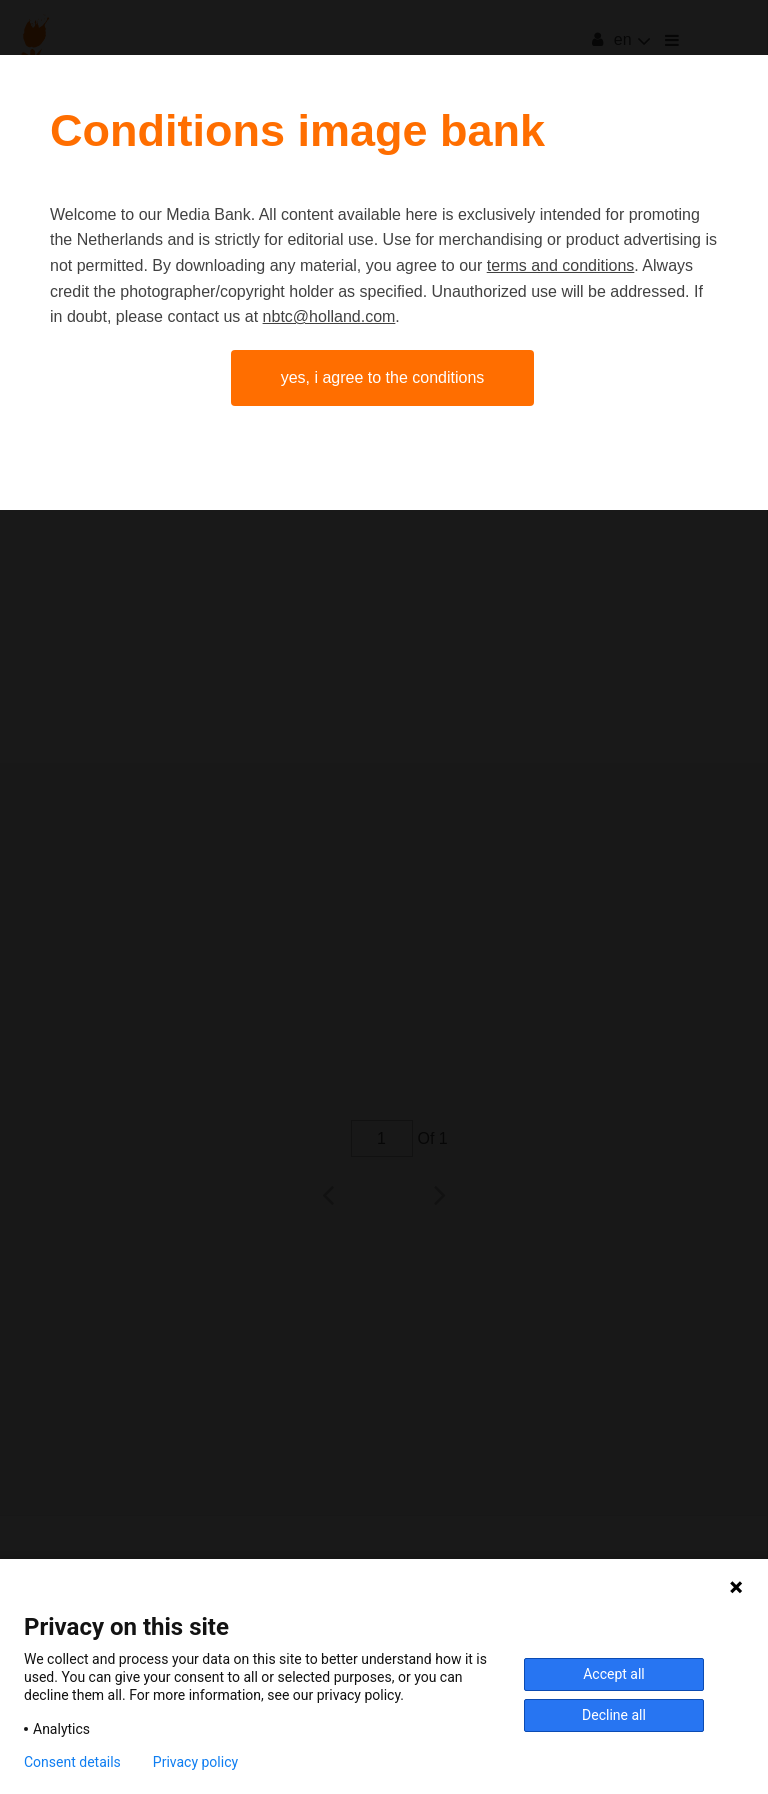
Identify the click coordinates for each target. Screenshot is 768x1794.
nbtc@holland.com (329, 316)
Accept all (614, 1674)
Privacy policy (195, 1762)
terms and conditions (561, 265)
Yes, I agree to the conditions (383, 377)
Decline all (614, 1715)
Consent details (72, 1762)
